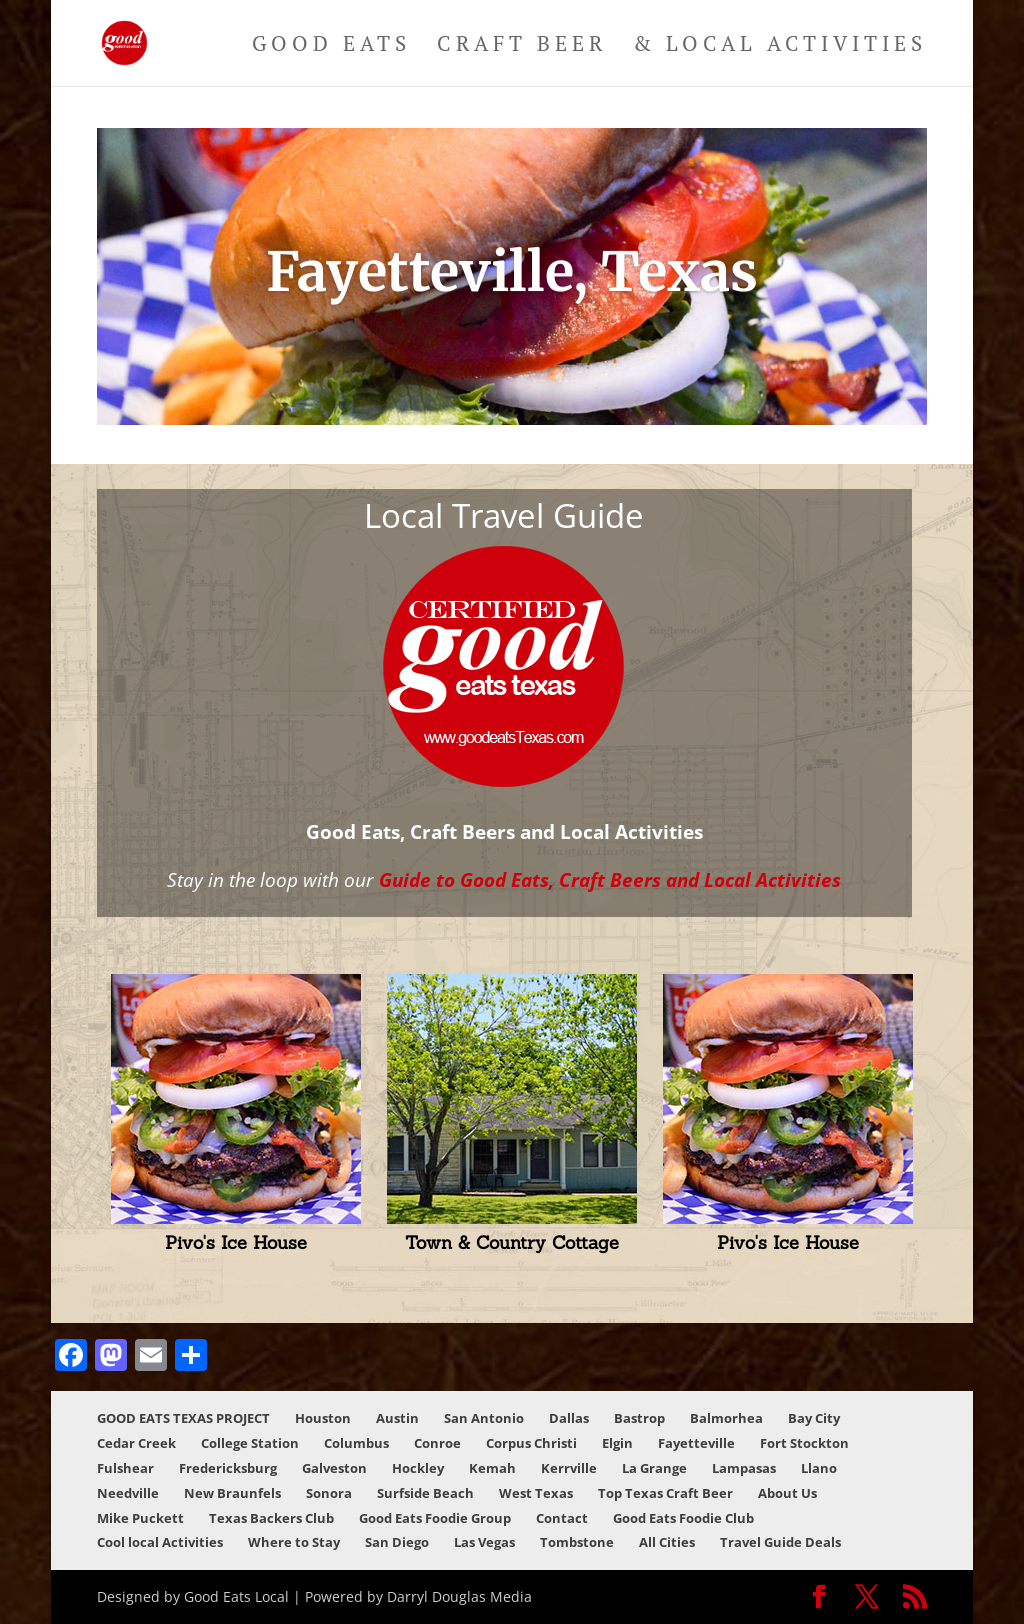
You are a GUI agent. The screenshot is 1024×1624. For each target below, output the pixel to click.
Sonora (329, 1493)
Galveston (334, 1468)
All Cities (667, 1542)
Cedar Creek (136, 1443)
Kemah (492, 1468)
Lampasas (744, 1468)
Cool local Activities (160, 1542)
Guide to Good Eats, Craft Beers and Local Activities (610, 879)
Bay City (814, 1418)
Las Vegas (484, 1542)
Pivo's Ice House (236, 1242)
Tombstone (577, 1542)
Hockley (418, 1468)
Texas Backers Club (271, 1518)
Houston (323, 1418)
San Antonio (484, 1418)
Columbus (356, 1443)
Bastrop (639, 1418)
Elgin (617, 1443)
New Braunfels (232, 1493)
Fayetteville (696, 1443)
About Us (787, 1493)
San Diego (397, 1542)
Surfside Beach (425, 1493)
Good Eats (331, 46)
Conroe (437, 1443)
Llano (819, 1468)
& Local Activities (780, 46)
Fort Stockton (804, 1443)
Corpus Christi (531, 1443)
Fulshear (125, 1468)
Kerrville (569, 1468)
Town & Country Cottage (512, 1242)
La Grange (654, 1468)
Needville (128, 1493)
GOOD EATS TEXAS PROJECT (183, 1418)
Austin (397, 1418)
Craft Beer (522, 46)
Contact (562, 1518)
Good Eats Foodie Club (683, 1518)
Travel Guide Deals (780, 1542)
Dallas (569, 1418)
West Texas (536, 1493)
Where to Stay (294, 1542)
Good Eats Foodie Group (435, 1518)
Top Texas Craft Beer (665, 1493)
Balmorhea (726, 1418)
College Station (250, 1443)
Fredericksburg (228, 1468)
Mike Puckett (140, 1518)
